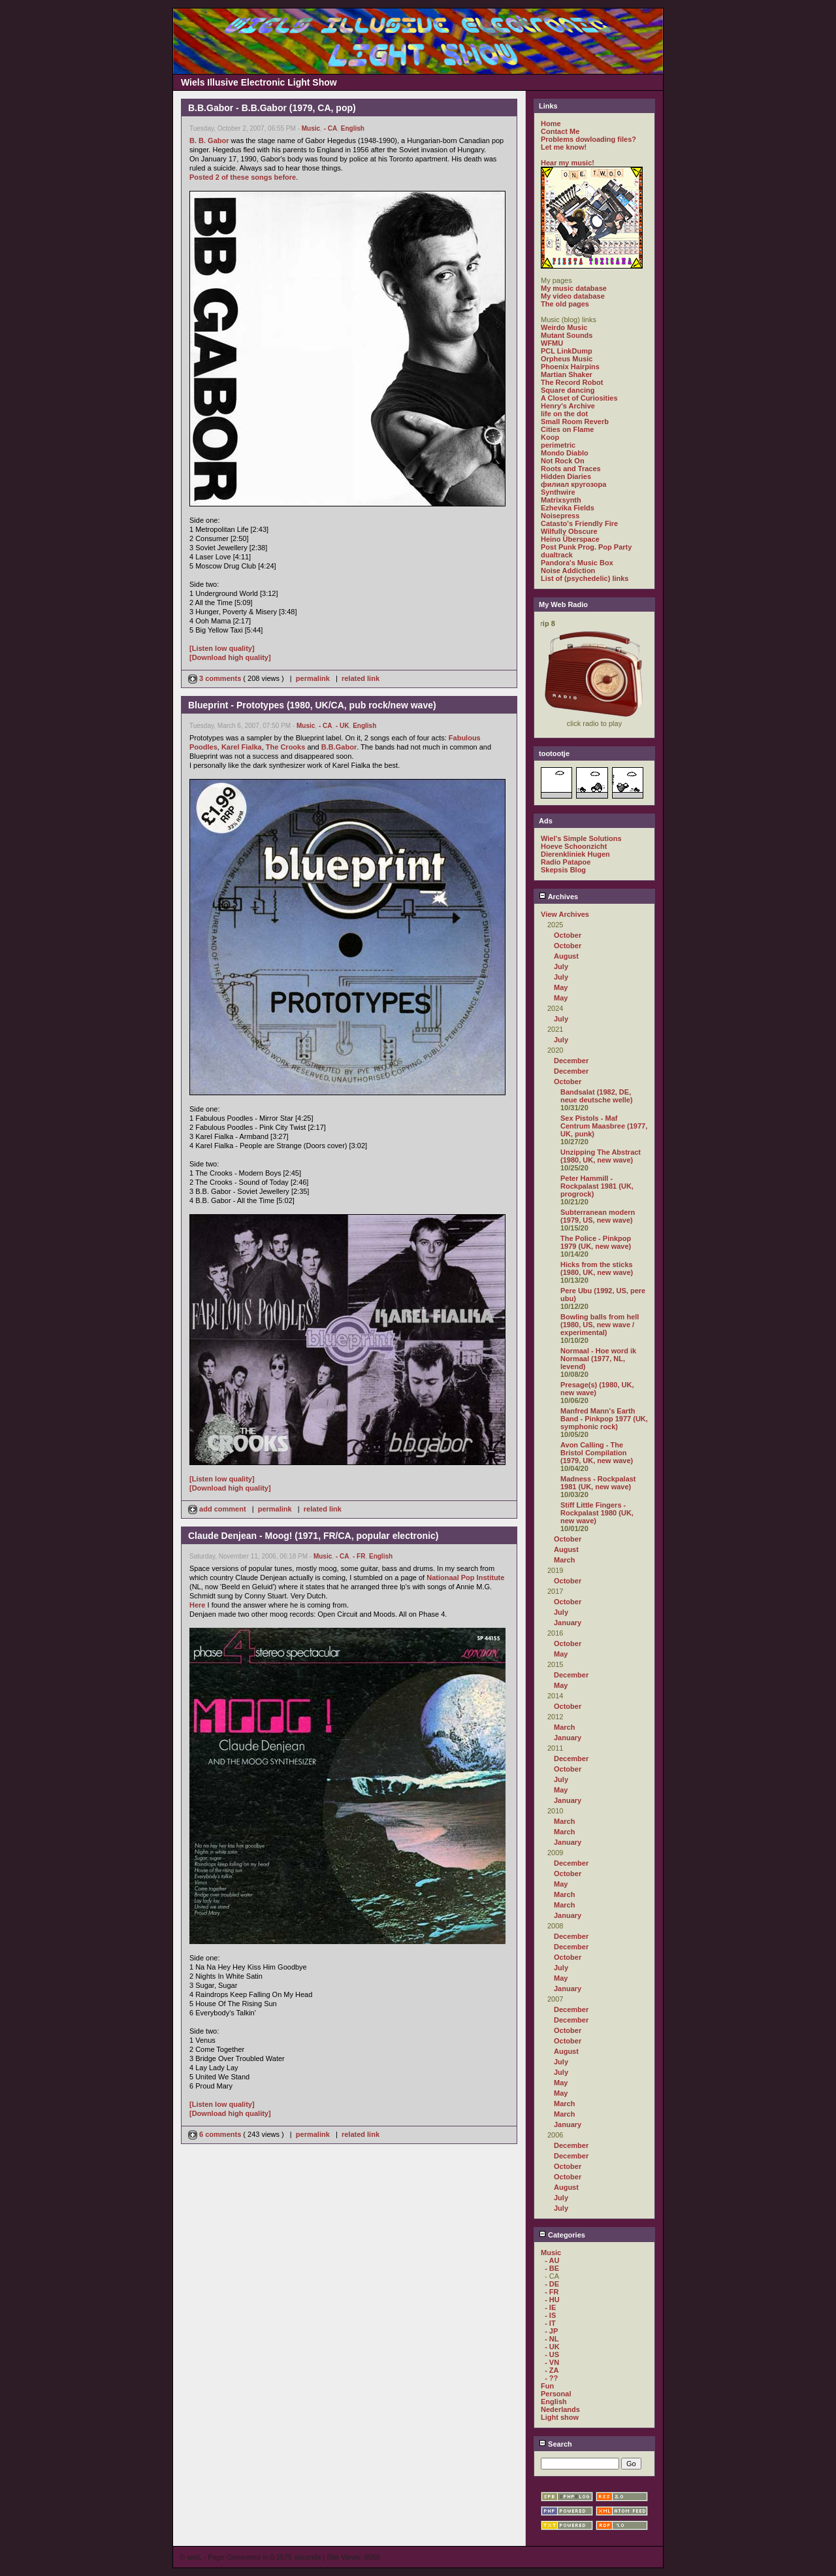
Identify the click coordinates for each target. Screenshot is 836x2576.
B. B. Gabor (209, 140)
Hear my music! (567, 163)
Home (551, 123)
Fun (547, 2386)
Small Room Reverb (575, 421)
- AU (552, 2260)
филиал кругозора (573, 484)
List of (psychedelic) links (584, 578)
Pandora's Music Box (577, 563)
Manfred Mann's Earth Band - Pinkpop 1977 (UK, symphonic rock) (604, 1418)
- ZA (551, 2370)
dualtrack (557, 555)
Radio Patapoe (565, 862)
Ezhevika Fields (567, 508)
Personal (556, 2394)
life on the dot (564, 414)
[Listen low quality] (222, 648)
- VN (552, 2362)
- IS (550, 2315)
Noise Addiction (568, 570)
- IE (550, 2307)
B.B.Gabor (339, 747)
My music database (574, 288)
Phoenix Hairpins (570, 367)
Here (197, 1605)
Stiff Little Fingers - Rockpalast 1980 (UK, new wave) (597, 1513)
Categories (562, 2235)
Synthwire (558, 492)
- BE (552, 2268)
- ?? (551, 2378)
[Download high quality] (230, 657)
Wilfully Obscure (569, 531)
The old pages (565, 304)
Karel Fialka (241, 747)
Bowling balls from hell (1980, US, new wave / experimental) (599, 1324)
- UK (342, 725)
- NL (551, 2339)
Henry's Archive (568, 406)
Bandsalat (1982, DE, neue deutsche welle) (596, 1096)
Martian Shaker (566, 374)
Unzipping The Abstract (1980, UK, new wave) (600, 1156)
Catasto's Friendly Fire (579, 523)
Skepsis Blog (563, 870)
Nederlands (560, 2409)
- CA (331, 128)
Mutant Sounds (566, 335)
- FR (359, 1556)
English (352, 128)
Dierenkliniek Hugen (575, 854)
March (564, 1560)
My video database (573, 296)
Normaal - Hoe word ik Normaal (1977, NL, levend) (598, 1358)
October (567, 935)
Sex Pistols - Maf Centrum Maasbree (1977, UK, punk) (603, 1126)
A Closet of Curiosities (579, 398)
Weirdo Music (564, 327)
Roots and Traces (571, 468)
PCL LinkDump (566, 351)
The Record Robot (572, 382)
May (561, 987)
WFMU (552, 343)
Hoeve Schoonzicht (574, 846)
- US (552, 2354)
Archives (558, 896)
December (571, 1061)
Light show (560, 2417)
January (567, 1623)
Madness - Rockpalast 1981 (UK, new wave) (598, 1483)
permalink (313, 678)
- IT (550, 2323)
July (561, 966)
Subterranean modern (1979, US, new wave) (597, 1216)
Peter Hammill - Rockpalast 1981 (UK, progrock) (597, 1186)
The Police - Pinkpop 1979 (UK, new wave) (595, 1242)
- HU (552, 2300)
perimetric (558, 445)
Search (555, 2444)
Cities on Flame (567, 429)
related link (360, 678)
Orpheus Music (566, 359)
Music (311, 128)
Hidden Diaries (566, 476)
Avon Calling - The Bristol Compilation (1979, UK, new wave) (596, 1452)
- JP (551, 2331)
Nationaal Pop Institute (465, 1577)
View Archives (565, 914)
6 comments (215, 2134)
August (566, 956)
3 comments (215, 678)
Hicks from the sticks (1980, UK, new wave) (596, 1268)
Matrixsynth (561, 500)
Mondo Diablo (564, 453)
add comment (218, 1509)
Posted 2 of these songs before (242, 177)
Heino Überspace (570, 539)
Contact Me (560, 131)
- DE (552, 2284)
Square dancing (568, 390)
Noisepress (560, 516)
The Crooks (286, 747)
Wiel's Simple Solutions (581, 838)
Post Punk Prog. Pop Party (586, 547)
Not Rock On (563, 461)
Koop (550, 437)
